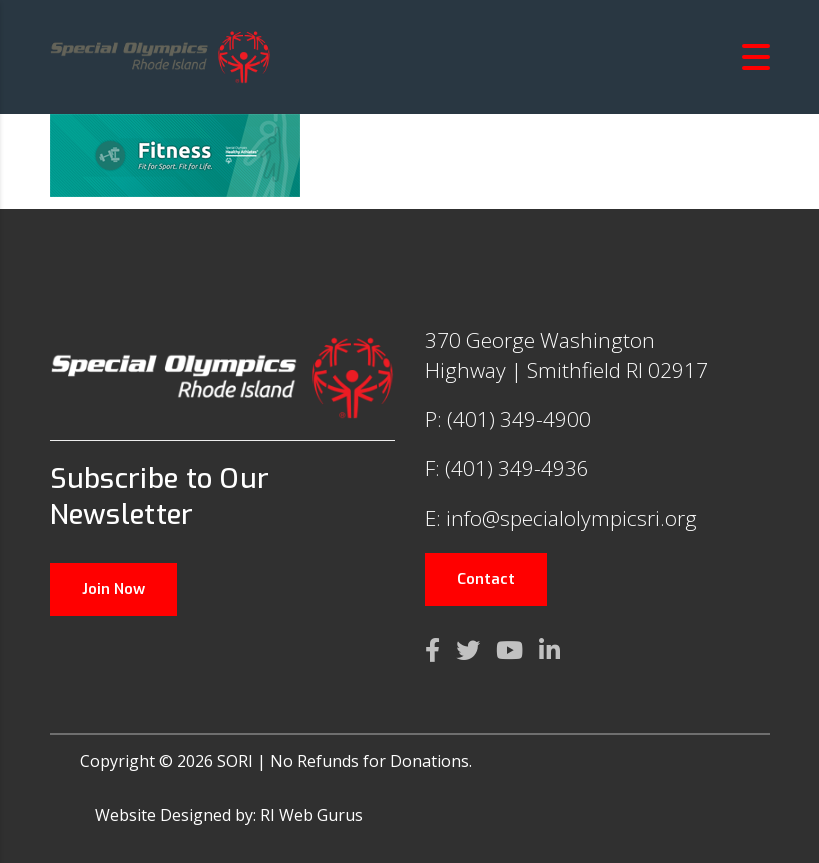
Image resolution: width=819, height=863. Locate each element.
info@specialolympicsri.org (571, 518)
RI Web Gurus (311, 815)
